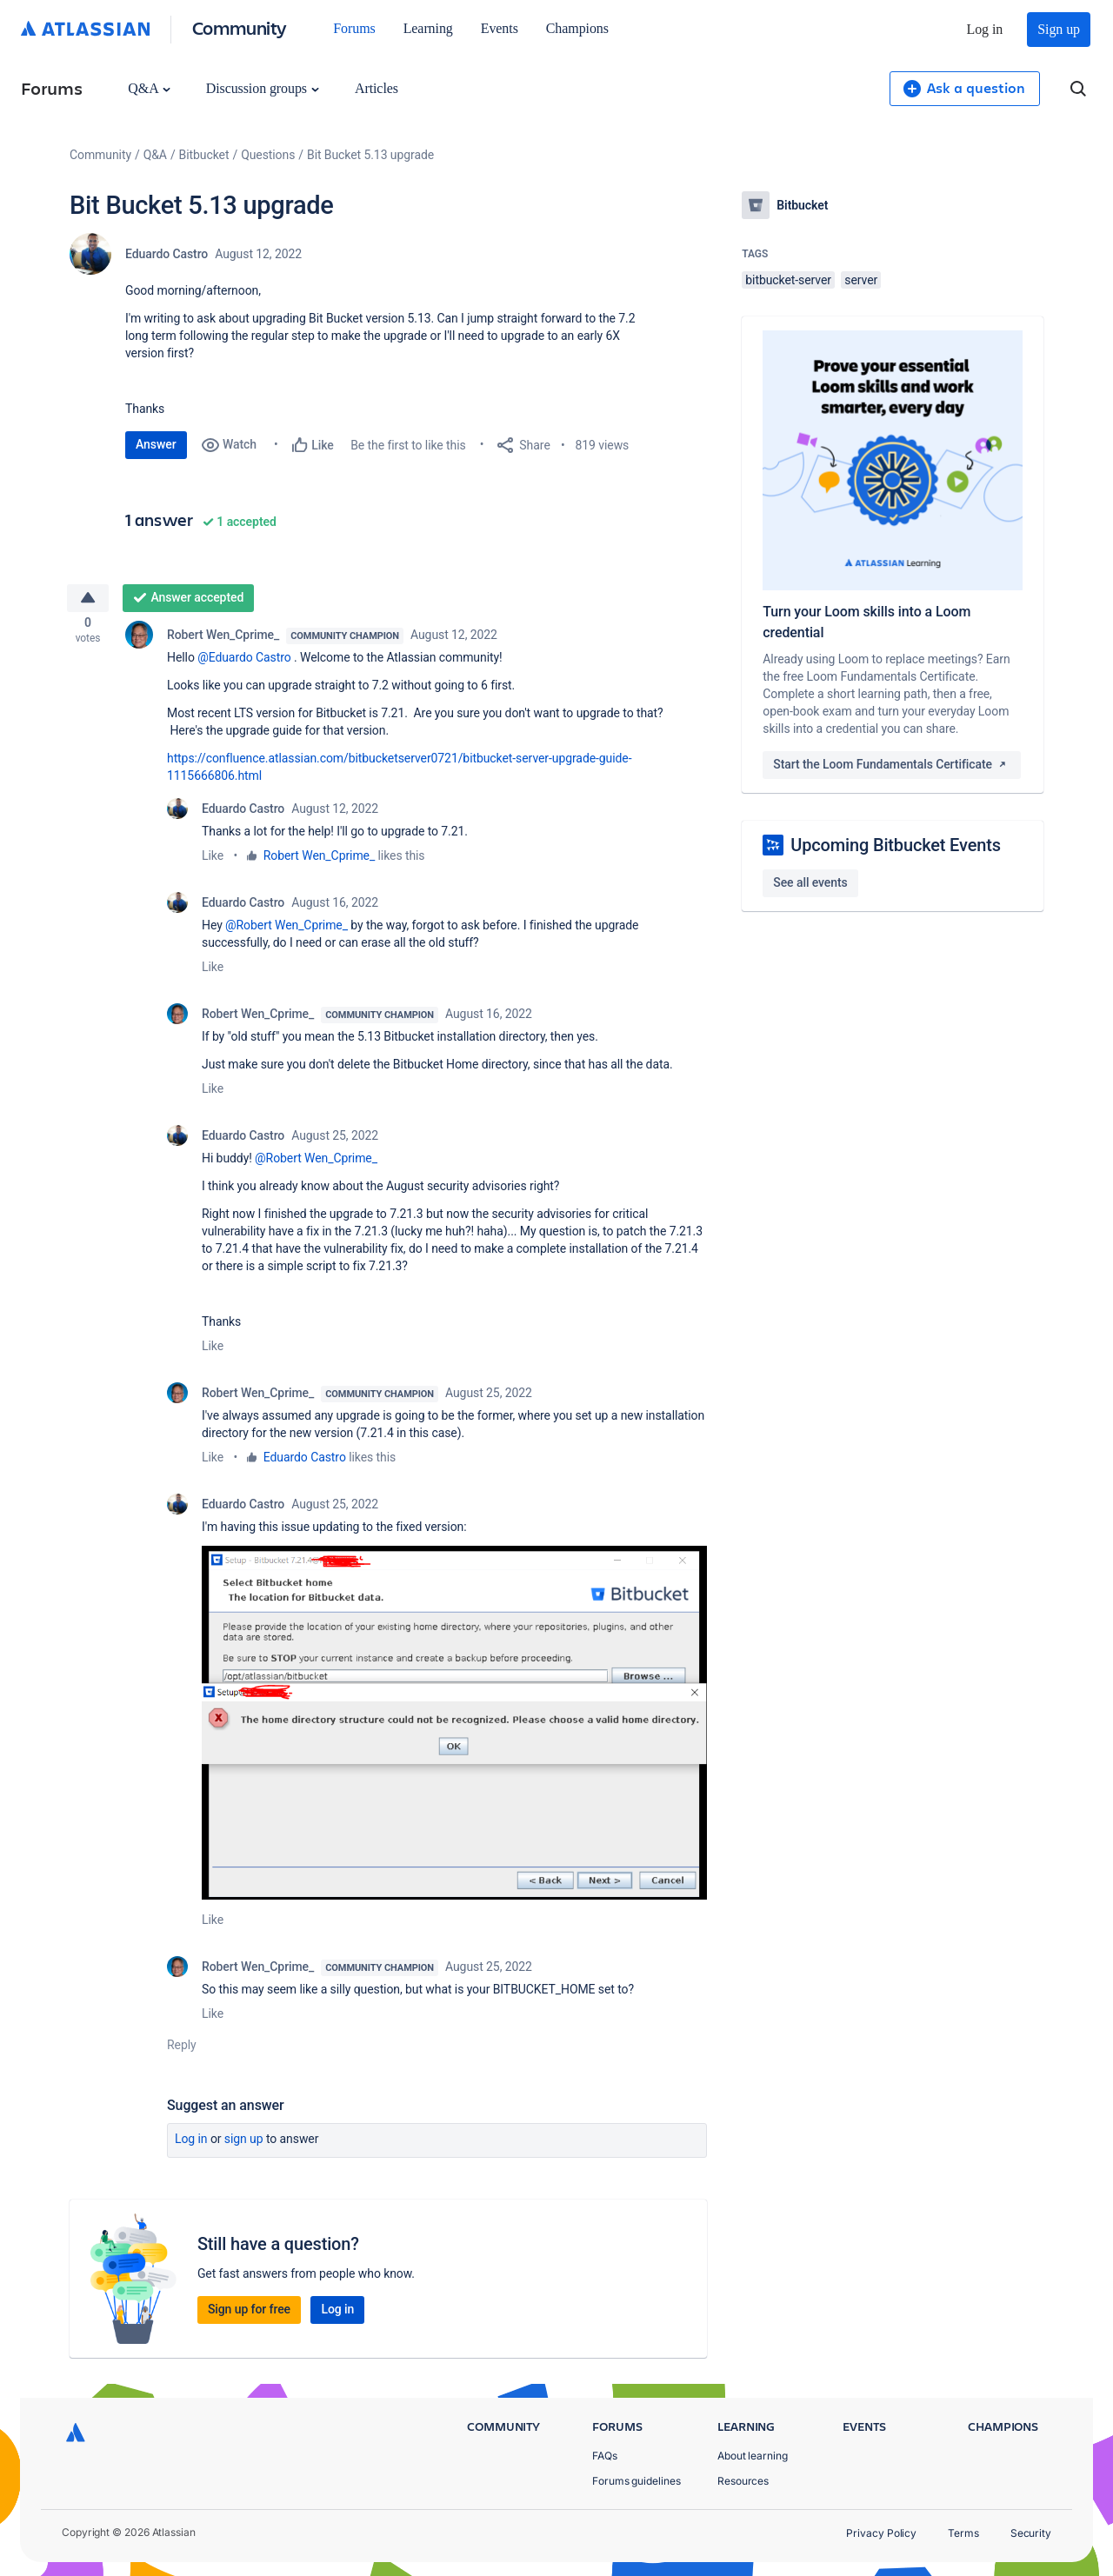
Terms (963, 2532)
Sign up (1058, 29)
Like (212, 861)
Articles (376, 88)
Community (239, 27)
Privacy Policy (881, 2532)
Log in (985, 29)
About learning (752, 2455)
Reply (182, 2050)
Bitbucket (204, 155)
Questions (268, 155)
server (860, 280)
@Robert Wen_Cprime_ (286, 930)
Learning (428, 28)
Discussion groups (262, 88)
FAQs (604, 2455)
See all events (810, 882)
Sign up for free (249, 2314)
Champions (577, 28)
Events (499, 28)
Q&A (149, 88)
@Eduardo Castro (243, 662)
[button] (454, 1728)
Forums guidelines (636, 2480)
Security (1030, 2532)
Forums (354, 28)
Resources (743, 2480)
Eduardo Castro (166, 254)
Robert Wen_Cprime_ (223, 640)
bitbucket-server (788, 280)
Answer (156, 444)
